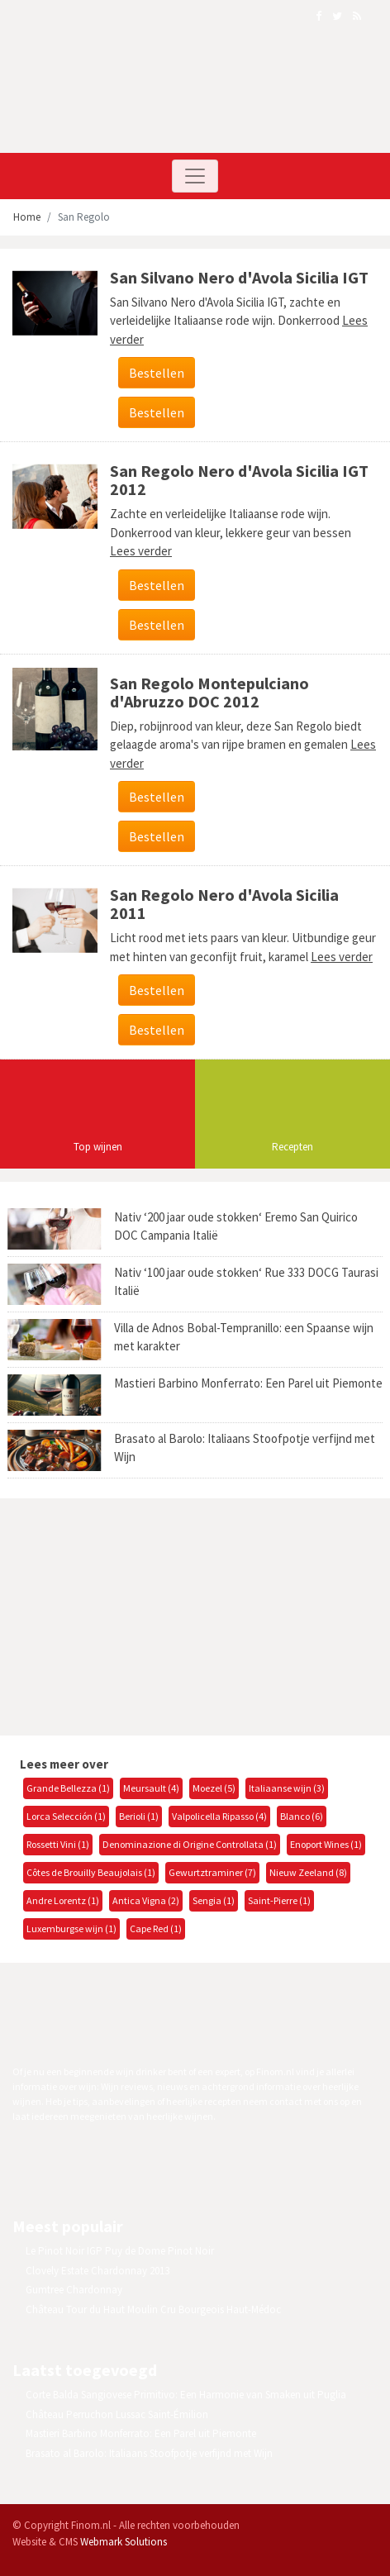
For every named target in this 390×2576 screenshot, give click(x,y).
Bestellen (156, 372)
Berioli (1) (139, 1816)
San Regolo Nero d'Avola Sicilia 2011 (224, 903)
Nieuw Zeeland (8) (308, 1872)
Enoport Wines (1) (326, 1844)
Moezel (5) (214, 1788)
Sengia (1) (214, 1900)
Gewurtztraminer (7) (212, 1872)
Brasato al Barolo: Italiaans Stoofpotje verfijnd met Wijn (149, 2453)
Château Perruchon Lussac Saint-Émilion (117, 2414)
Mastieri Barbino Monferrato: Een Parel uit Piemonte (248, 1383)
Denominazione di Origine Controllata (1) (189, 1844)
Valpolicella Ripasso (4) (219, 1816)
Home (26, 217)
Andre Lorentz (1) (62, 1900)
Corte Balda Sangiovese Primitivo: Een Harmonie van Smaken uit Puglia (186, 2395)
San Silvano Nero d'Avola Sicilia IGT (239, 277)
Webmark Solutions (123, 2542)
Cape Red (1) (156, 1928)
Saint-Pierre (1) (279, 1900)
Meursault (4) (151, 1788)
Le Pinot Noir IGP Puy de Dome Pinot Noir (120, 2251)
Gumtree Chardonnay (74, 2290)
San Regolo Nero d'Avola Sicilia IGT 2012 (239, 479)
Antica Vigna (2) (145, 1900)
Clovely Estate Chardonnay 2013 (97, 2271)
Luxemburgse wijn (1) (71, 1928)
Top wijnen (98, 1147)
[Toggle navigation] (195, 176)
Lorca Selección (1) (66, 1816)
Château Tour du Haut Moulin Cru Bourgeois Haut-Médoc (153, 2309)
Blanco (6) (301, 1816)
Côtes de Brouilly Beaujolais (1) (90, 1872)
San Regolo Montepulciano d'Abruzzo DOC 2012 (209, 692)
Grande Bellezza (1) (68, 1788)
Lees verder (141, 551)
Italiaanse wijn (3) (287, 1788)
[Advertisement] (136, 1615)
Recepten (292, 1147)
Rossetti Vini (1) (57, 1844)
